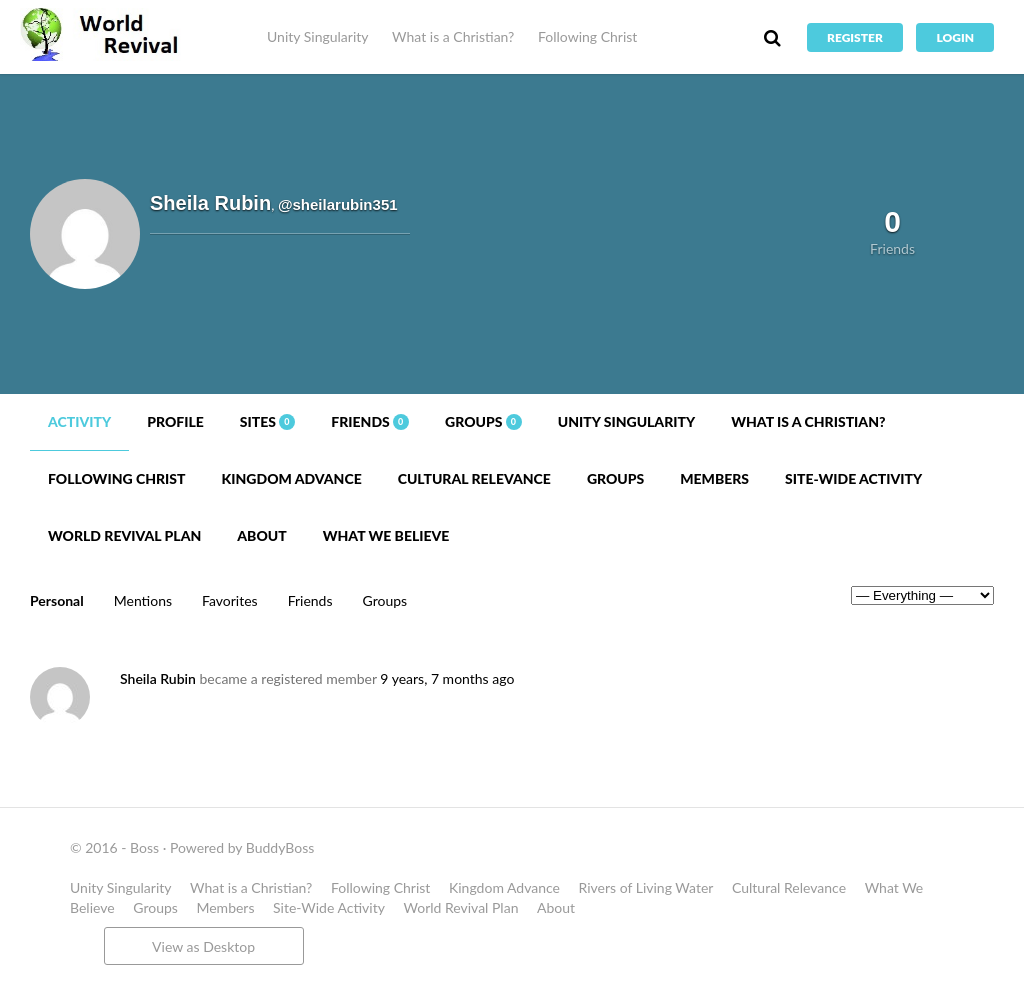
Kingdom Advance (292, 478)
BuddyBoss (280, 847)
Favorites (230, 600)
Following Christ (587, 36)
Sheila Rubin (158, 678)
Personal (57, 600)
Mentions (143, 600)
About (261, 535)
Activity (79, 421)
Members (714, 478)
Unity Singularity (317, 36)
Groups (483, 421)
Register (855, 37)
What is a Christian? (453, 36)
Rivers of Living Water (646, 887)
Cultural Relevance (474, 478)
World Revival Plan (124, 535)
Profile (175, 421)
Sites (268, 421)
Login (955, 37)
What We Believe (386, 535)
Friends (370, 421)
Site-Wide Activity (853, 478)
